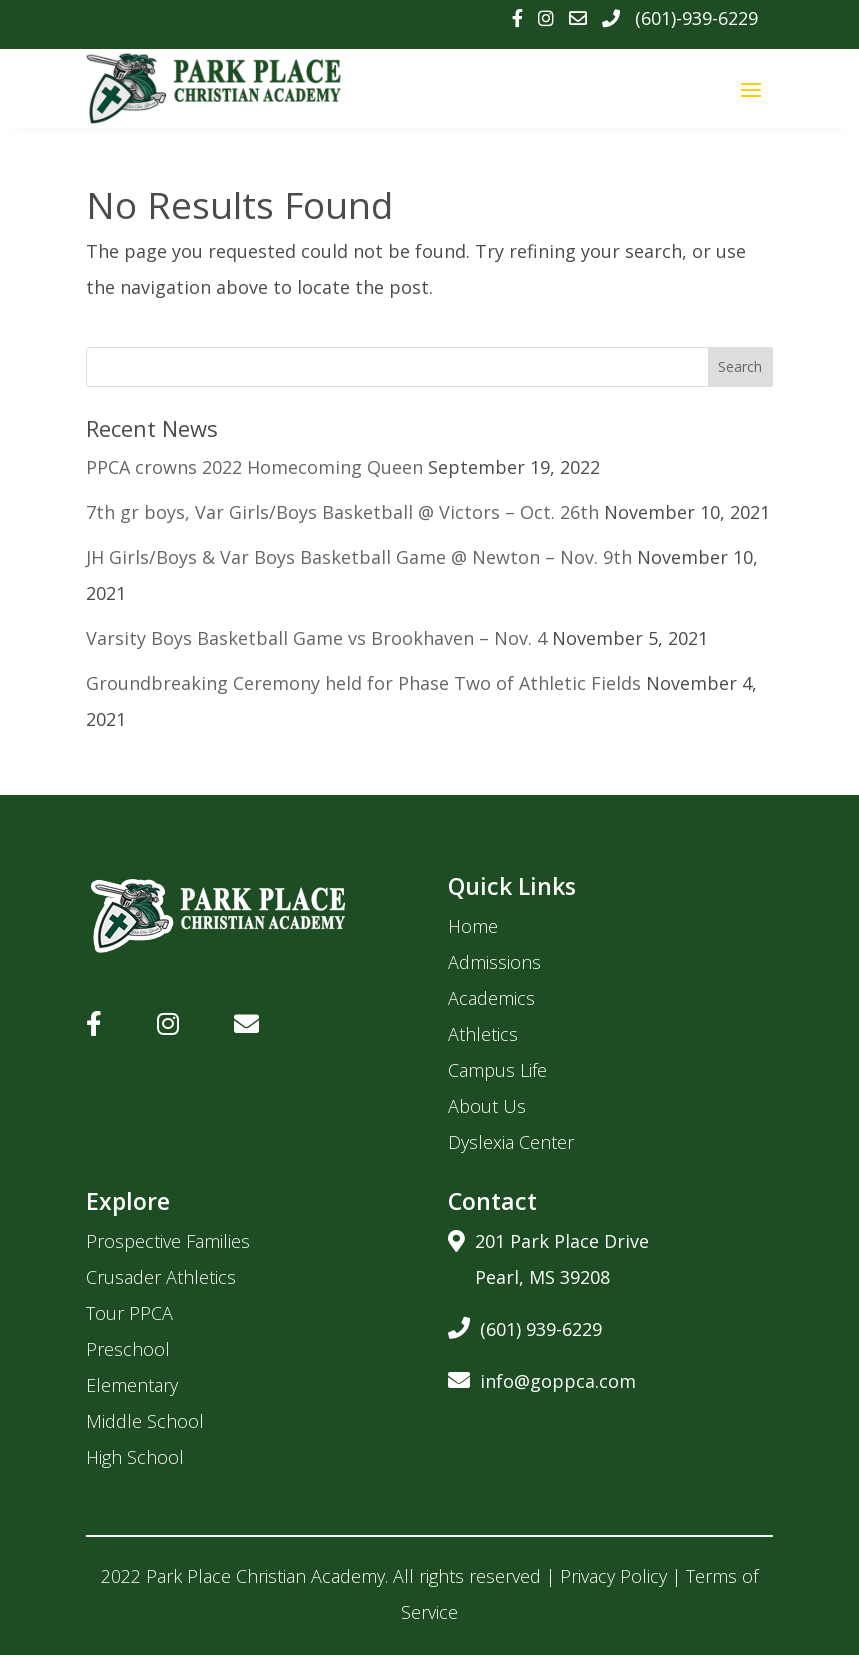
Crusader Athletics (161, 1277)
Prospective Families (168, 1241)
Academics (491, 998)
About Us (487, 1106)
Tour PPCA (129, 1313)
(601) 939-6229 (525, 1325)
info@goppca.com (542, 1377)
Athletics (483, 1034)
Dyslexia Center (511, 1142)
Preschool (128, 1349)
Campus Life (497, 1070)
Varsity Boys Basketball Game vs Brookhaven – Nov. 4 (316, 638)
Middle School (145, 1421)
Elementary (132, 1385)
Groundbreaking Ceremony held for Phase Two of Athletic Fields (363, 683)
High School (135, 1457)
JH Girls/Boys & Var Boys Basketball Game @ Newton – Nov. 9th (359, 557)
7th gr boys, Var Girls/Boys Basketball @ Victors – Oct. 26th (342, 512)
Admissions (494, 962)
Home (473, 926)
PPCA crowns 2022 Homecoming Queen (254, 467)
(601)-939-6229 (696, 18)
